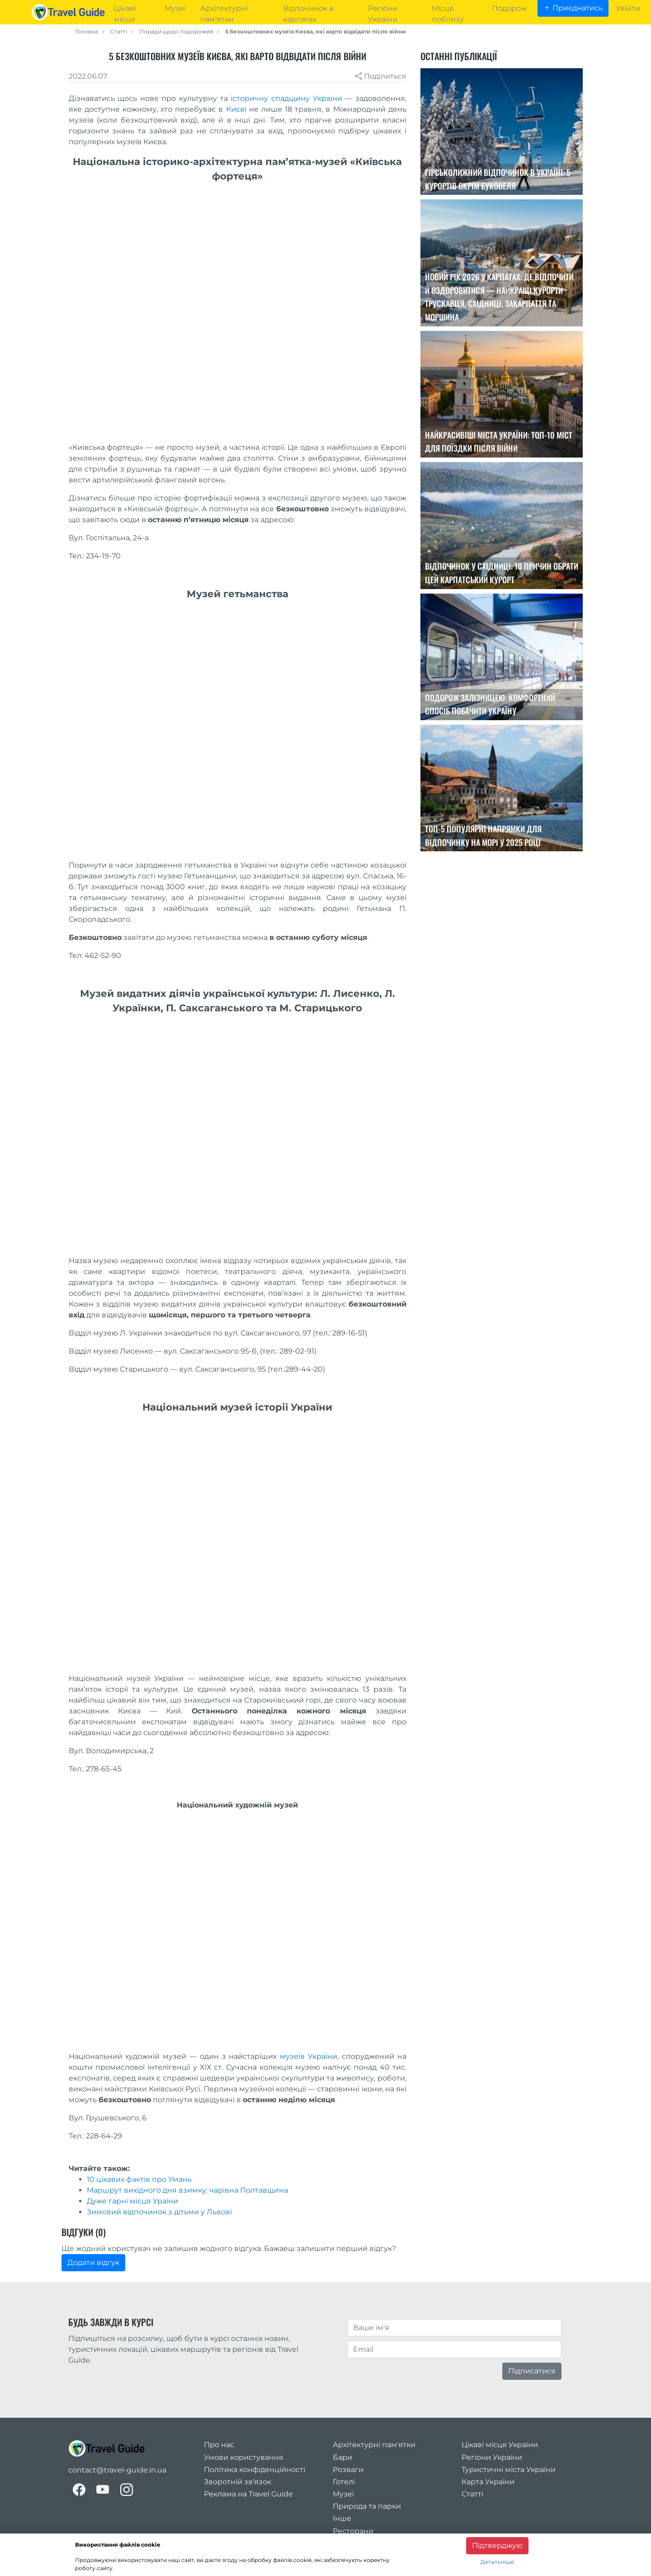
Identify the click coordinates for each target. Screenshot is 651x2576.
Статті (472, 2494)
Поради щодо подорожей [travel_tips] (176, 31)
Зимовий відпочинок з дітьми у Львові (159, 2212)
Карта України (488, 2481)
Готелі (344, 2481)
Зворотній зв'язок (237, 2481)
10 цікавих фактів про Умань (139, 2179)
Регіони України (492, 2457)
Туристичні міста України (509, 2469)
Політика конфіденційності (254, 2469)
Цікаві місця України (500, 2444)
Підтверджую (497, 2545)
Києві (236, 109)
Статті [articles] (118, 31)
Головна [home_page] (86, 31)
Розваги (348, 2469)
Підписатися (532, 2371)
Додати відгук (93, 2262)
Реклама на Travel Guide (248, 2494)
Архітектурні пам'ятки (374, 2444)
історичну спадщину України (286, 98)
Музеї (343, 2494)
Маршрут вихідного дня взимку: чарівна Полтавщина (187, 2190)
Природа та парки (367, 2506)
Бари (342, 2457)
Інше (342, 2518)
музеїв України (308, 2056)
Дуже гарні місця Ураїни (132, 2201)
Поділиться (380, 76)
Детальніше (497, 2561)
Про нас (219, 2444)
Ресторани (353, 2531)
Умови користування (243, 2457)
